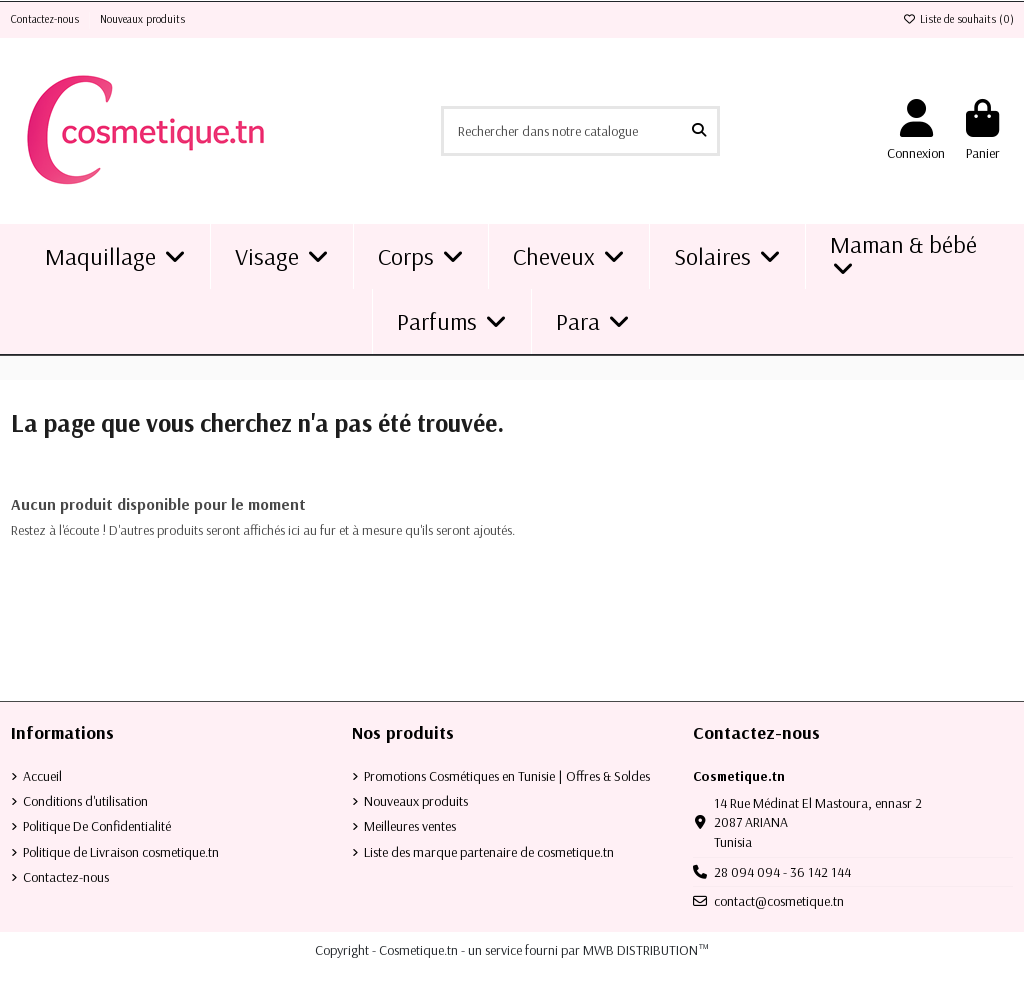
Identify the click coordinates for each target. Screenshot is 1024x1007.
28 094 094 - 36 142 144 (782, 872)
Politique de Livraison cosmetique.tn (121, 852)
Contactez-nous (46, 19)
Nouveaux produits (142, 19)
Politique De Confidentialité (97, 826)
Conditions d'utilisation (85, 801)
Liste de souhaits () (958, 19)
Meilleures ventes (410, 826)
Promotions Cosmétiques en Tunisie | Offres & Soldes (507, 776)
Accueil (42, 776)
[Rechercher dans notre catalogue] (699, 130)
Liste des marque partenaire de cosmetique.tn (489, 852)
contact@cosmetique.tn (779, 901)
